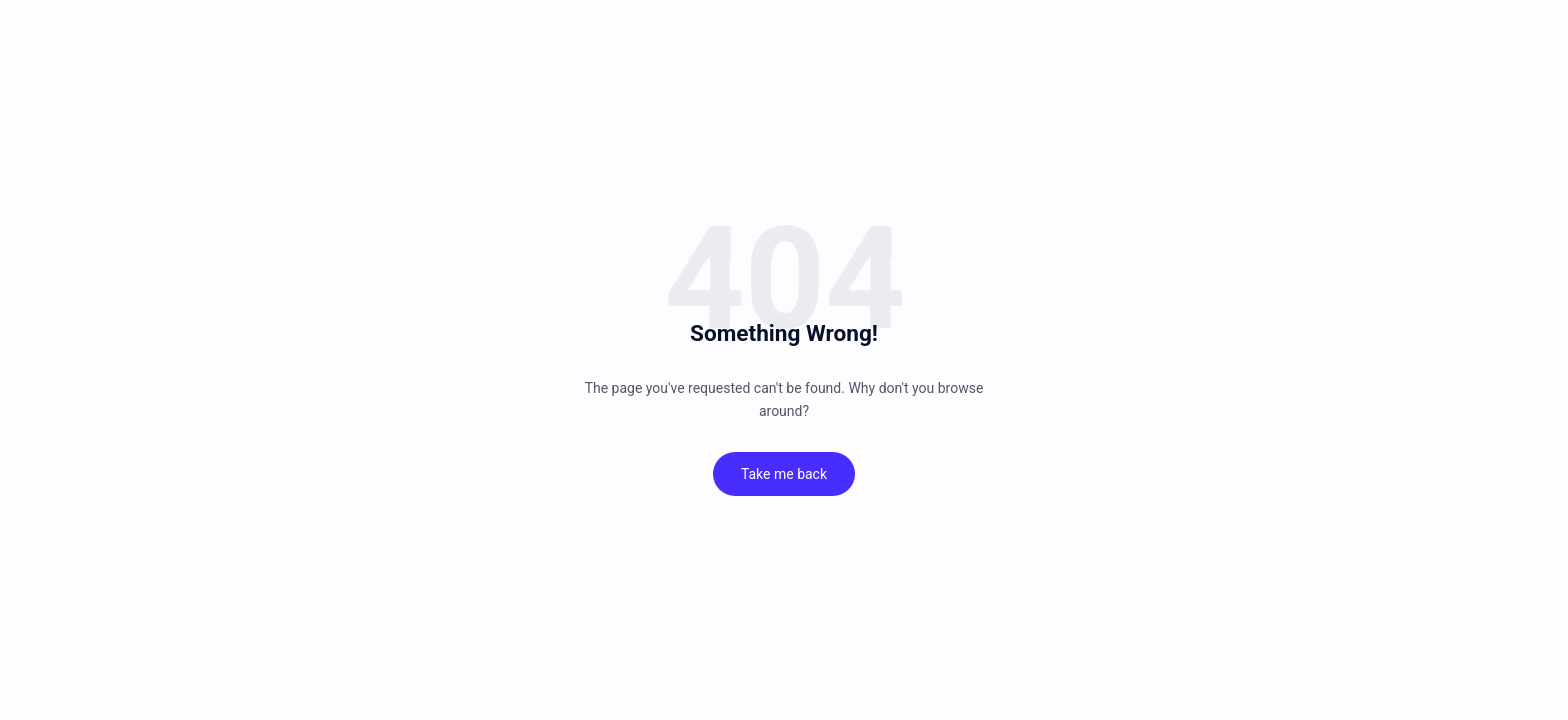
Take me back (784, 474)
